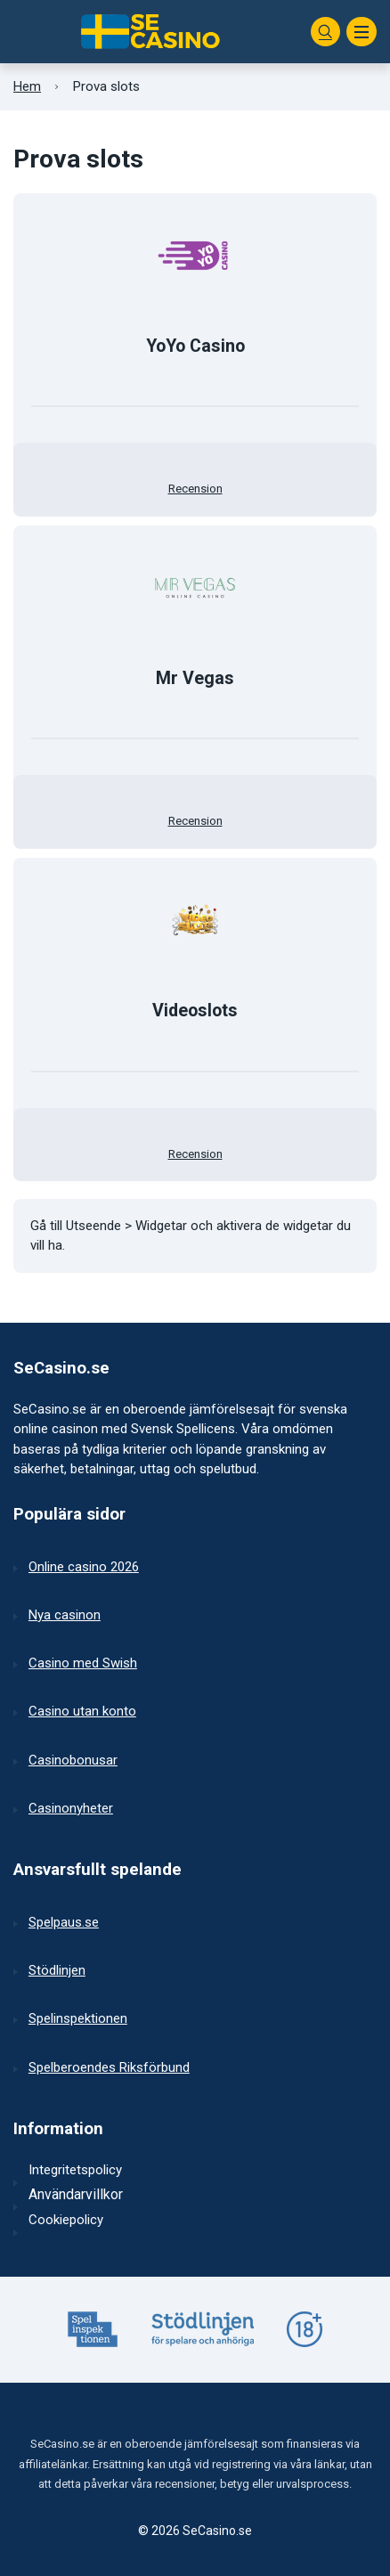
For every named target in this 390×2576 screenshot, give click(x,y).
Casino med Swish (82, 1663)
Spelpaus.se (63, 1922)
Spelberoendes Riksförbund (109, 2067)
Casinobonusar (73, 1760)
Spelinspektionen (77, 2018)
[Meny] (361, 32)
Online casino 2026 (83, 1567)
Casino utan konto (82, 1711)
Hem (27, 86)
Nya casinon (64, 1615)
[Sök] (326, 32)
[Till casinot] (195, 255)
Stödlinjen (56, 1970)
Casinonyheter (70, 1808)
